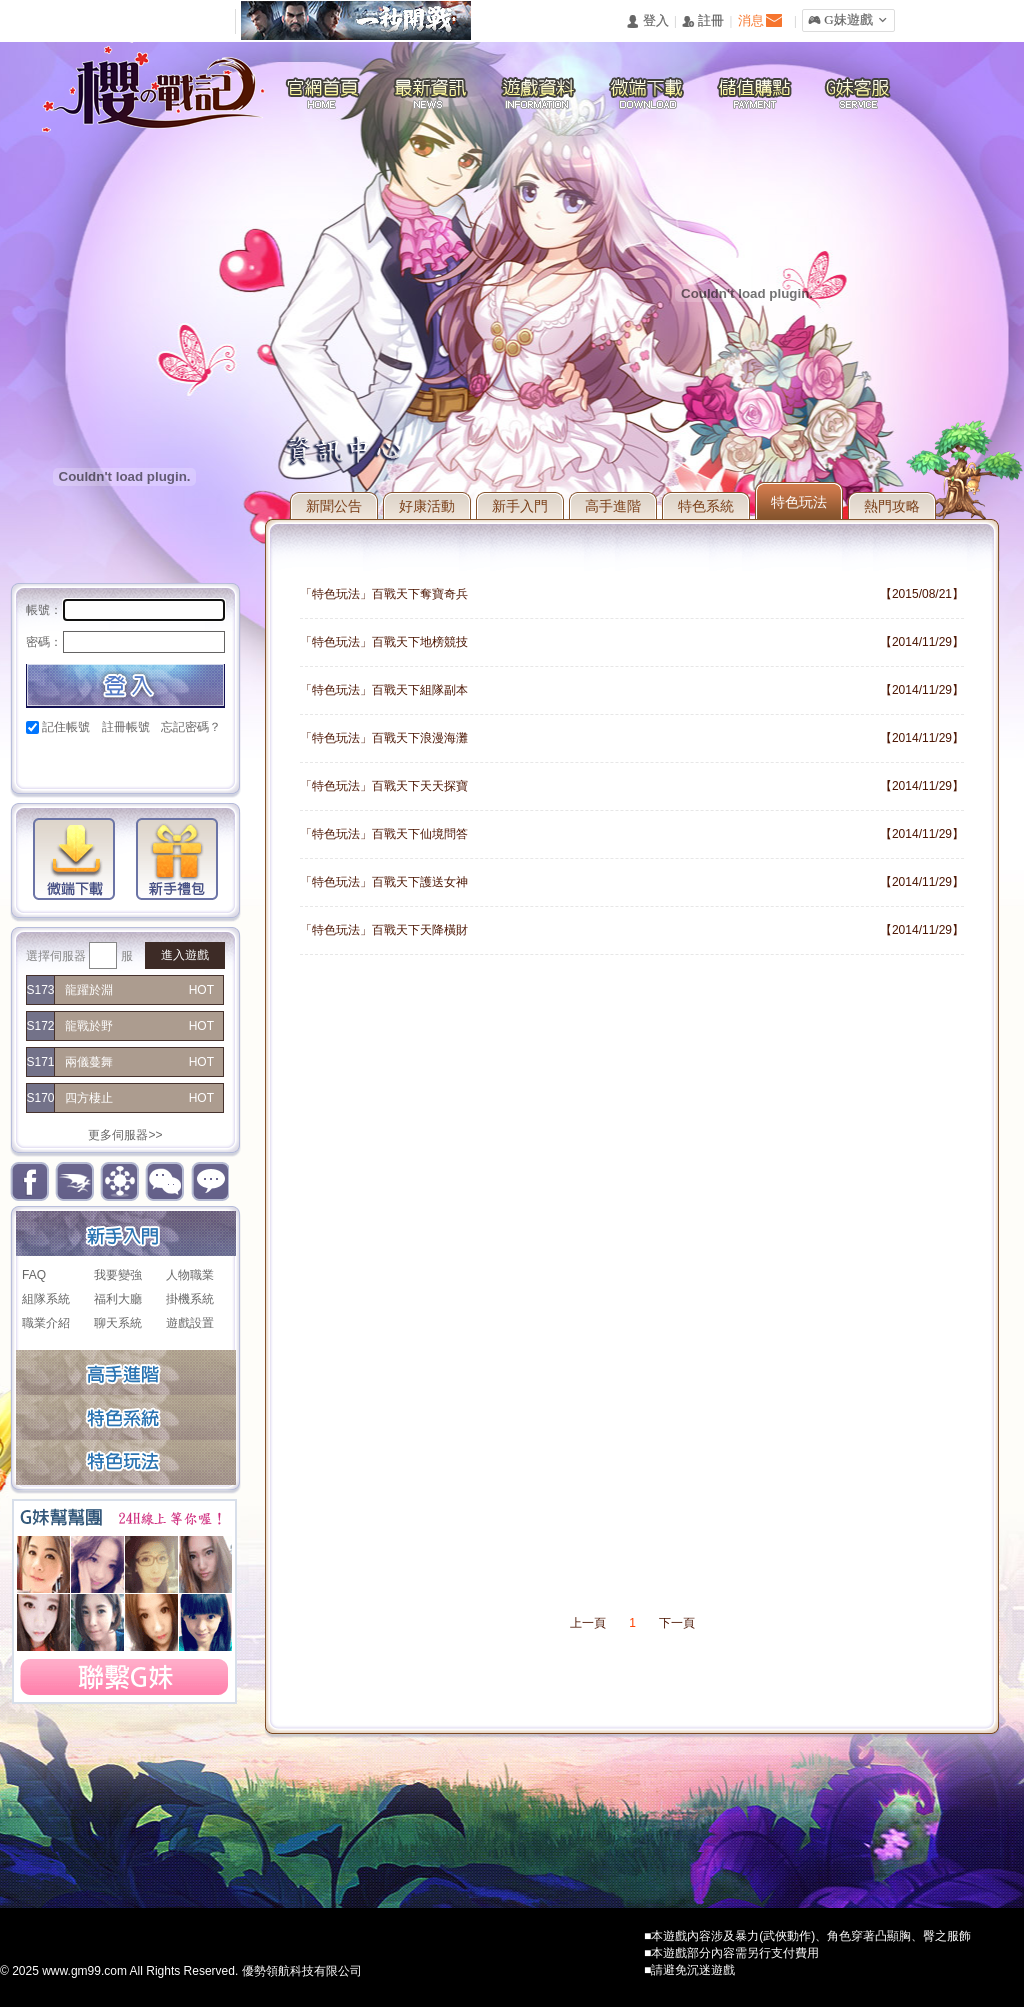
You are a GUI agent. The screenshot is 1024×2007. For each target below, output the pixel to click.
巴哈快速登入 (109, 761)
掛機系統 (190, 1299)
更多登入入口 (211, 761)
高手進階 (613, 506)
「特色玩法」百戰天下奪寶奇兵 (384, 594)
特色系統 (706, 506)
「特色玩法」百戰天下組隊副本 (384, 690)
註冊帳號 (126, 727)
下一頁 (677, 1623)
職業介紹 (46, 1323)
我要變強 (118, 1275)
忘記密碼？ (191, 727)
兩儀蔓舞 (89, 1062)
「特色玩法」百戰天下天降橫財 (384, 930)
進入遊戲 (185, 955)
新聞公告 (334, 506)
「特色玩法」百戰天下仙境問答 (384, 834)
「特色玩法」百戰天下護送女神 (384, 882)
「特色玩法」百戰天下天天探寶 (384, 786)
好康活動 (427, 506)
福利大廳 (118, 1299)
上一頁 (588, 1623)
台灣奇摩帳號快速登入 (177, 761)
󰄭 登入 (647, 21)
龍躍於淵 (89, 990)
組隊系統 (46, 1299)
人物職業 (190, 1275)
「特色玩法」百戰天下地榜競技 (384, 642)
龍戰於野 (89, 1026)
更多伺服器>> (125, 1135)
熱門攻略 (892, 506)
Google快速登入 (75, 761)
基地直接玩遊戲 (143, 761)
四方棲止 (89, 1098)
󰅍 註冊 (703, 21)
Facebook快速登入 (41, 761)
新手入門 (520, 506)
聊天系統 (118, 1323)
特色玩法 (799, 502)
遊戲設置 (190, 1323)
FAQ (34, 1275)
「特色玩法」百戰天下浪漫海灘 (384, 738)
